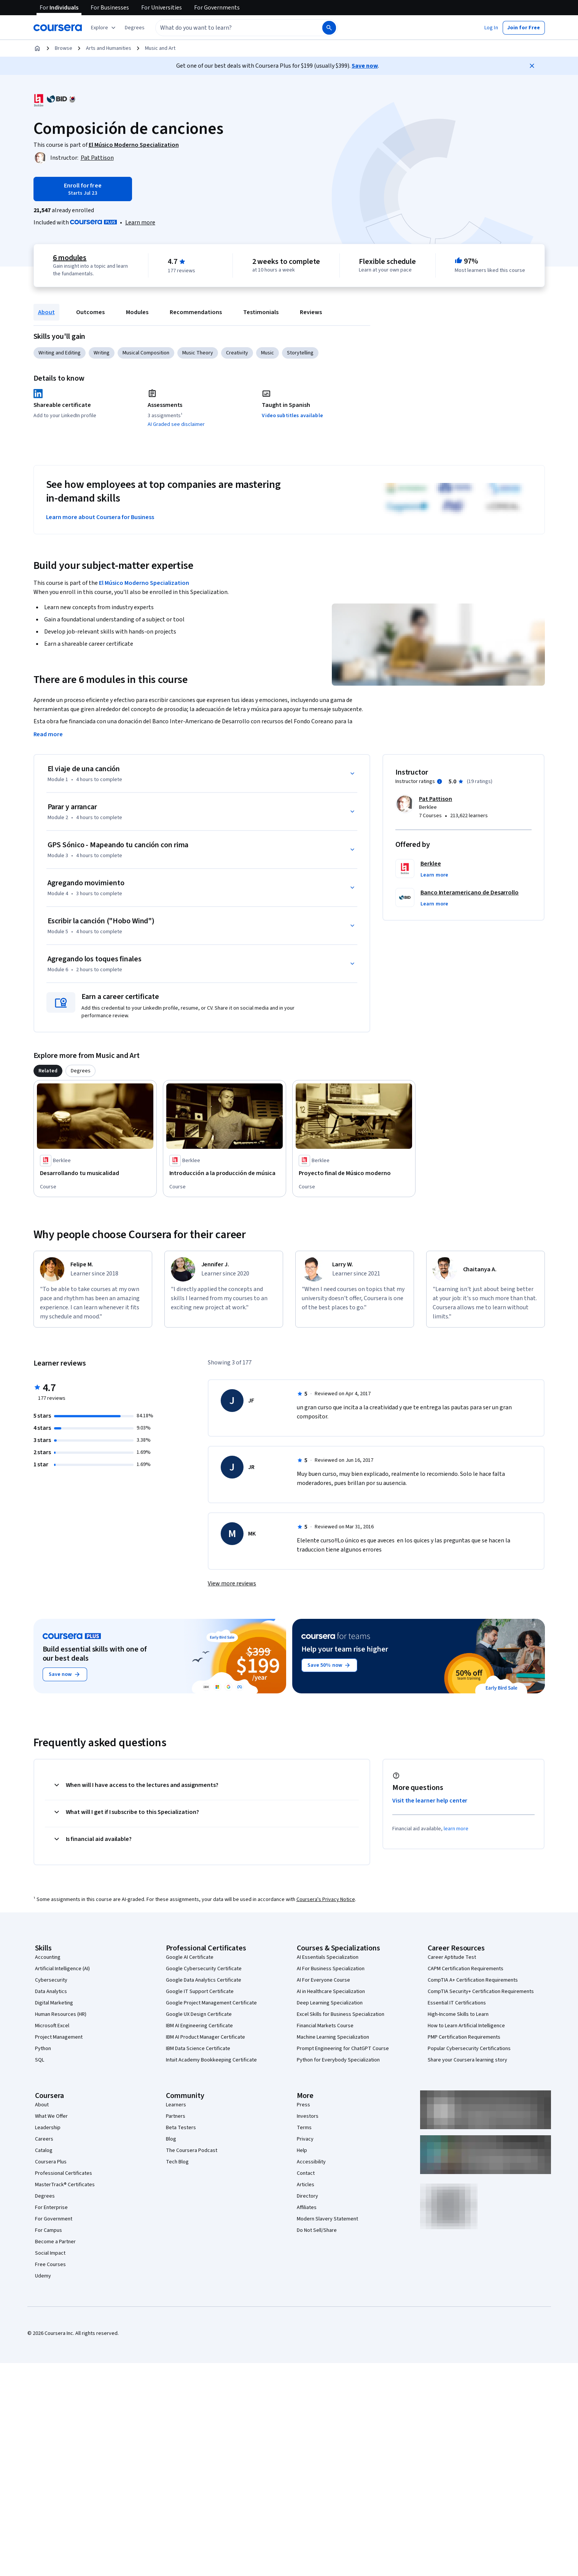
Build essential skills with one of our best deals (95, 1654)
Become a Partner (55, 2242)
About (46, 312)
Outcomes (90, 312)
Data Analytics (51, 1991)
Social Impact (50, 2253)
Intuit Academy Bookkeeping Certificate (211, 2060)
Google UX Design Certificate (199, 2014)
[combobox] (231, 28)
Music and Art (160, 48)
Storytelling (300, 353)
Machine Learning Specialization (333, 2037)
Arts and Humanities (108, 48)
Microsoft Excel (52, 2026)
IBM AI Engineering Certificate (199, 2026)
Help (302, 2150)
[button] (135, 28)
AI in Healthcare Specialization (331, 1991)
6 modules (69, 258)
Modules (137, 312)
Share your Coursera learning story (467, 2060)
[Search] (329, 28)
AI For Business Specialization (331, 1968)
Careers (44, 2139)
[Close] (532, 66)
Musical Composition (146, 353)
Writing (102, 353)
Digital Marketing (54, 2003)
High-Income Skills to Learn (458, 2014)
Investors (307, 2116)
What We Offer (51, 2116)
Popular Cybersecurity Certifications (469, 2048)
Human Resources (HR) (60, 2014)
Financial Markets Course (325, 2026)
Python (43, 2048)
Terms (304, 2127)
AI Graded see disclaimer (176, 424)
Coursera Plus (51, 2162)
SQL (39, 2060)
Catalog (44, 2150)
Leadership (48, 2127)
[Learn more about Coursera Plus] (140, 222)
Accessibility (311, 2162)
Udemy (43, 2276)
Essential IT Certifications (457, 2003)
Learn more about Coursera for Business (100, 517)
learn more (456, 1829)
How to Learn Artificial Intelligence (466, 2026)
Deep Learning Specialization (330, 2003)
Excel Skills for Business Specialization (340, 2014)
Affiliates (307, 2207)
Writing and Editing (59, 353)
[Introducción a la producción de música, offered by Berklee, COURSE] (224, 1173)
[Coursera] (57, 28)
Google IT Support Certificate (200, 1991)
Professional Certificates (63, 2173)
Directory (307, 2196)
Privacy (305, 2139)
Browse (63, 48)
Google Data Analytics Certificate (203, 1980)
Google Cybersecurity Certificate (204, 1968)
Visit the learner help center (430, 1800)
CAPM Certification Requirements (465, 1968)
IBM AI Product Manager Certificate (205, 2037)
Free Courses (50, 2264)
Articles (305, 2184)
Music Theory (197, 353)
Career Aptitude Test (452, 1957)
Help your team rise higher (344, 1649)
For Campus (48, 2230)
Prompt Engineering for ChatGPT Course (343, 2048)
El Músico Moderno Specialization (144, 583)
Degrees (45, 2196)
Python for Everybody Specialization (338, 2060)
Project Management (59, 2037)
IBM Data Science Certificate (198, 2048)
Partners (175, 2116)
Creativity (237, 353)
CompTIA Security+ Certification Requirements (481, 1991)
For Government (53, 2219)
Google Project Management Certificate (211, 2003)
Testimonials (261, 312)
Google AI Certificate (189, 1957)
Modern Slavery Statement (327, 2219)
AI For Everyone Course (323, 1980)
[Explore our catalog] (104, 28)
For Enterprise (51, 2207)
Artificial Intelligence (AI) (62, 1968)
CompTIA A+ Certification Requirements (473, 1980)
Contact (306, 2173)
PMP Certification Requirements (464, 2037)
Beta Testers (181, 2127)
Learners (176, 2105)
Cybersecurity (51, 1980)
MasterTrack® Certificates (65, 2184)
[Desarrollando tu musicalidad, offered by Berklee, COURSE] (95, 1173)
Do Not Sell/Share (317, 2230)
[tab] (48, 1071)
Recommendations (196, 312)
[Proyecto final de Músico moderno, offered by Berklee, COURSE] (354, 1173)
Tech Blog (177, 2162)
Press (303, 2105)
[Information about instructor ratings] (439, 781)
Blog (171, 2139)
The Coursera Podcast (191, 2150)
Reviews (311, 312)
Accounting (48, 1957)
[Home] (37, 48)
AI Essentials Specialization (327, 1957)
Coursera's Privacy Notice (325, 1899)
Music (267, 353)
